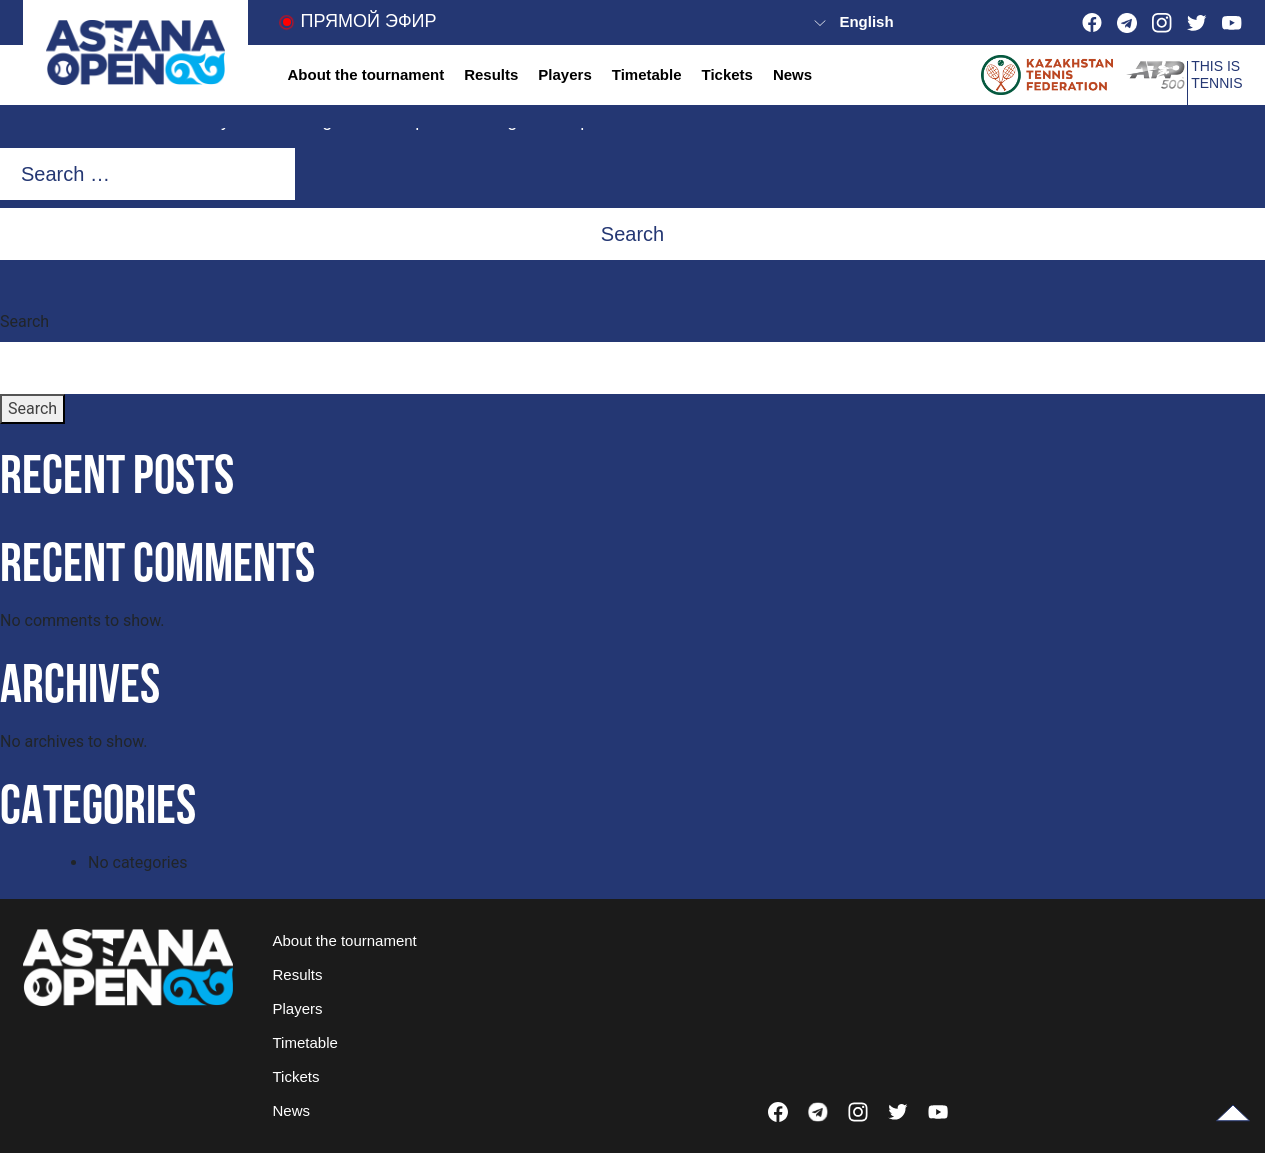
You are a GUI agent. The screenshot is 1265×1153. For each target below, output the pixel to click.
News (792, 74)
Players (564, 74)
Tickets (726, 74)
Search (24, 321)
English (866, 21)
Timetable (647, 74)
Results (491, 74)
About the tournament (366, 74)
